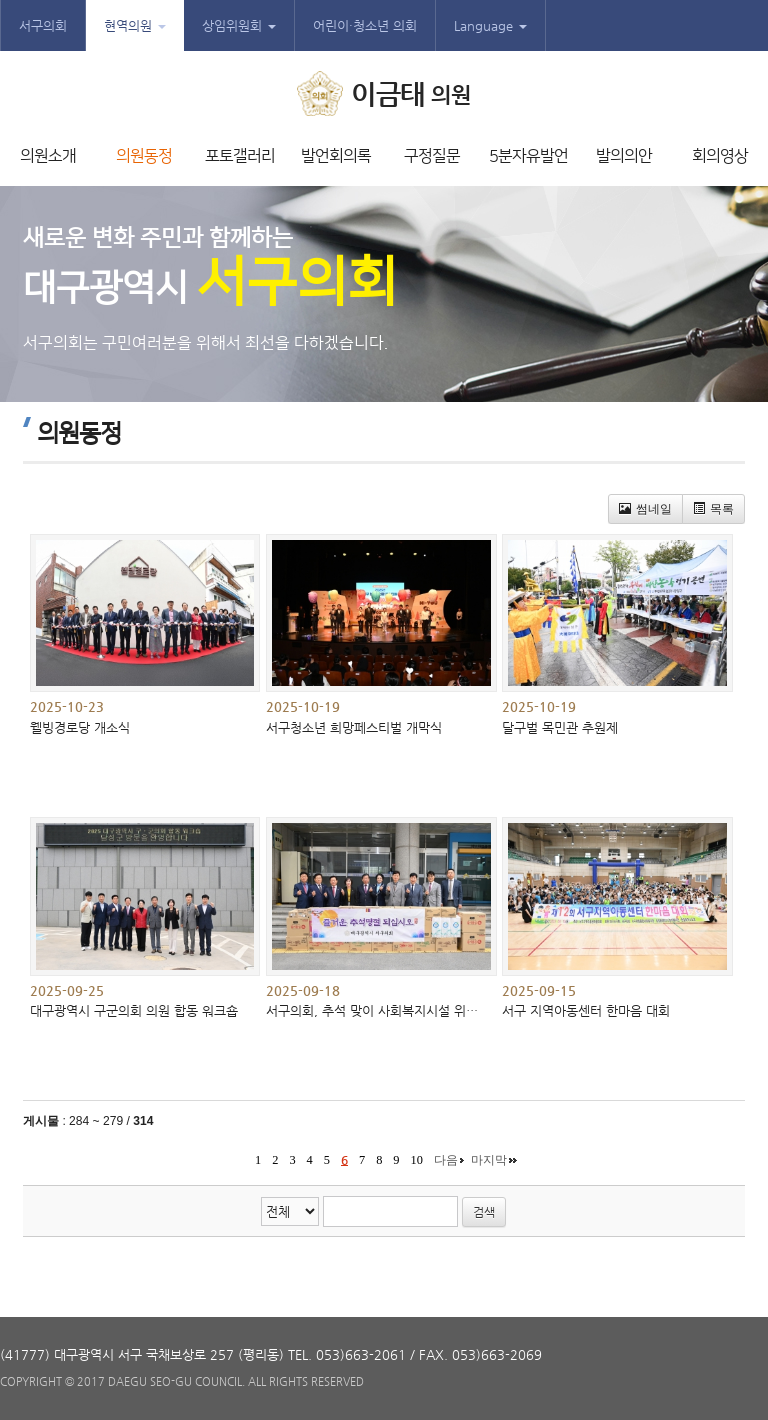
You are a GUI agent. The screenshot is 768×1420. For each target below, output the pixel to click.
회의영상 (720, 156)
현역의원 (135, 25)
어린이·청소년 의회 (365, 25)
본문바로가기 (0, 0)
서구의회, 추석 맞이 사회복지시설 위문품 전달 (392, 1010)
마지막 (489, 1160)
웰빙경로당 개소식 (80, 727)
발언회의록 (336, 156)
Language (490, 25)
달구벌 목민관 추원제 (560, 727)
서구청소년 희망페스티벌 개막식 (354, 727)
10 (417, 1160)
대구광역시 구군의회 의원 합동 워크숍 (134, 1010)
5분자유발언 (528, 156)
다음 (446, 1160)
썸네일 (645, 509)
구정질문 (432, 156)
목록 (713, 509)
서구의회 (43, 25)
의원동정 (144, 156)
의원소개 (48, 156)
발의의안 (624, 156)
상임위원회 (239, 25)
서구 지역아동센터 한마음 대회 (586, 1010)
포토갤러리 (240, 156)
